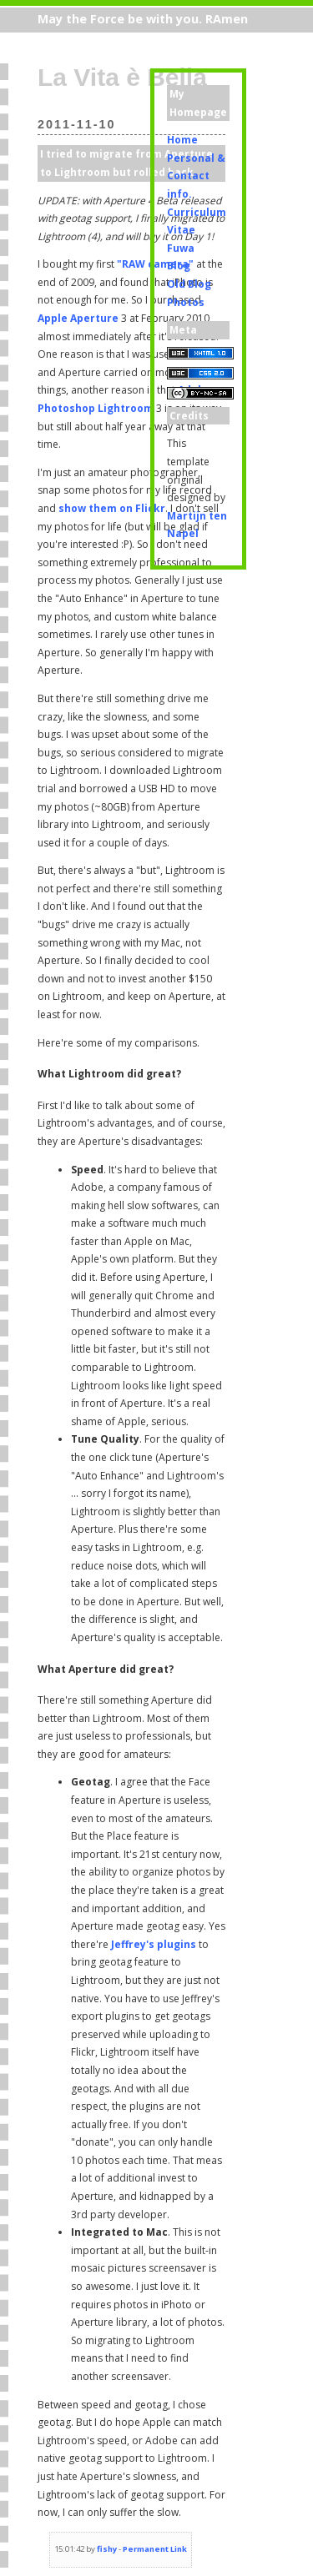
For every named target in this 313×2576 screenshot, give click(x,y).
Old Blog (189, 284)
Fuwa (180, 248)
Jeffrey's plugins (153, 1944)
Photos (185, 302)
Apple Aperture (78, 318)
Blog (178, 266)
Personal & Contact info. (196, 176)
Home (182, 140)
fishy (107, 2548)
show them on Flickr (111, 508)
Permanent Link (155, 2548)
